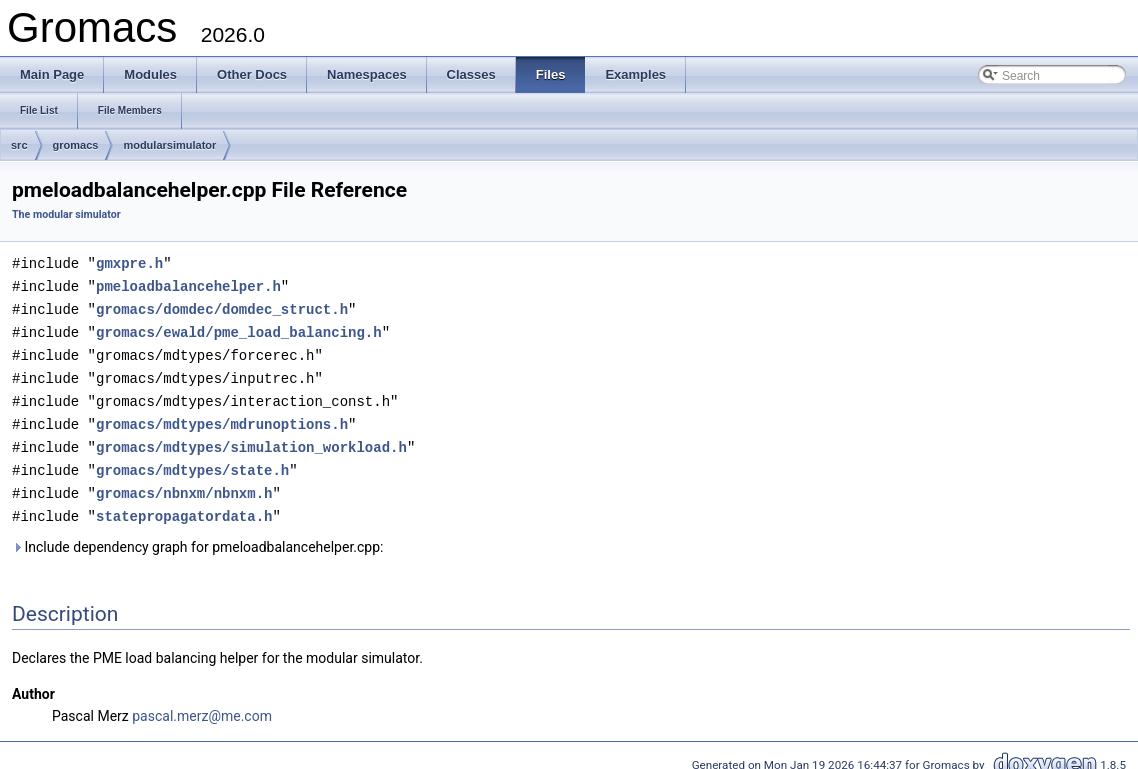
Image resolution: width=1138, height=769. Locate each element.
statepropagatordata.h (184, 504)
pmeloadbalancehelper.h (188, 284)
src (19, 145)
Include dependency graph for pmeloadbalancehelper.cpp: (197, 535)
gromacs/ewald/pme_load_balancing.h (239, 328)
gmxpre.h (129, 262)
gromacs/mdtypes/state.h (192, 460)
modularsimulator (169, 145)
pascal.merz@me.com (202, 704)
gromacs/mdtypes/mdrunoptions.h (222, 416)
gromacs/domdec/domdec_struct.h (222, 306)
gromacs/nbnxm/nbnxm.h (184, 482)
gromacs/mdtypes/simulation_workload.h (251, 438)
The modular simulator (66, 214)
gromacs (76, 145)
